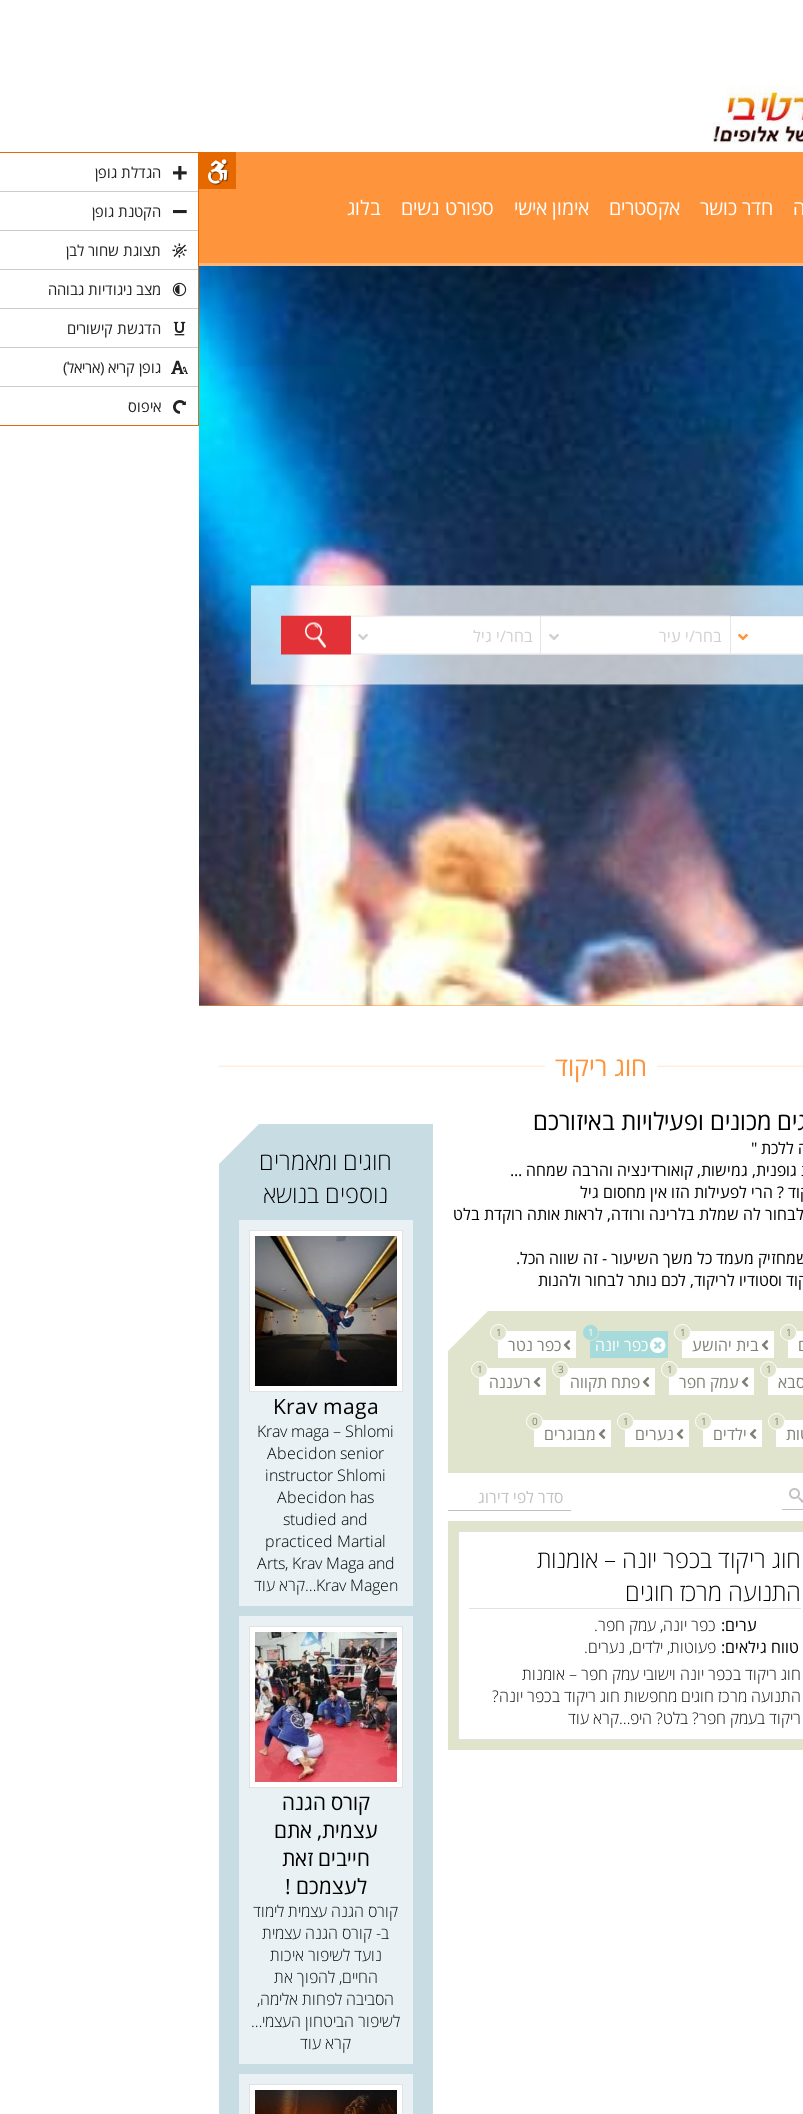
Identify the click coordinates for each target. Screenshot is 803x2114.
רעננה (306, 1380)
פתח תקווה (401, 1380)
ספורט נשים (248, 207)
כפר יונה (420, 1343)
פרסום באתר (724, 244)
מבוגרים (366, 1432)
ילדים (526, 1432)
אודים (611, 1343)
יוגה (608, 207)
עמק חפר (505, 1380)
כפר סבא (601, 1380)
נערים (450, 1432)
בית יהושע (521, 1343)
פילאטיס (741, 207)
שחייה (666, 207)
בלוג (165, 207)
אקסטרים (445, 207)
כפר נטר (330, 1343)
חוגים (766, 1017)
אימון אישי (352, 207)
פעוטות (605, 1432)
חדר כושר (537, 207)
